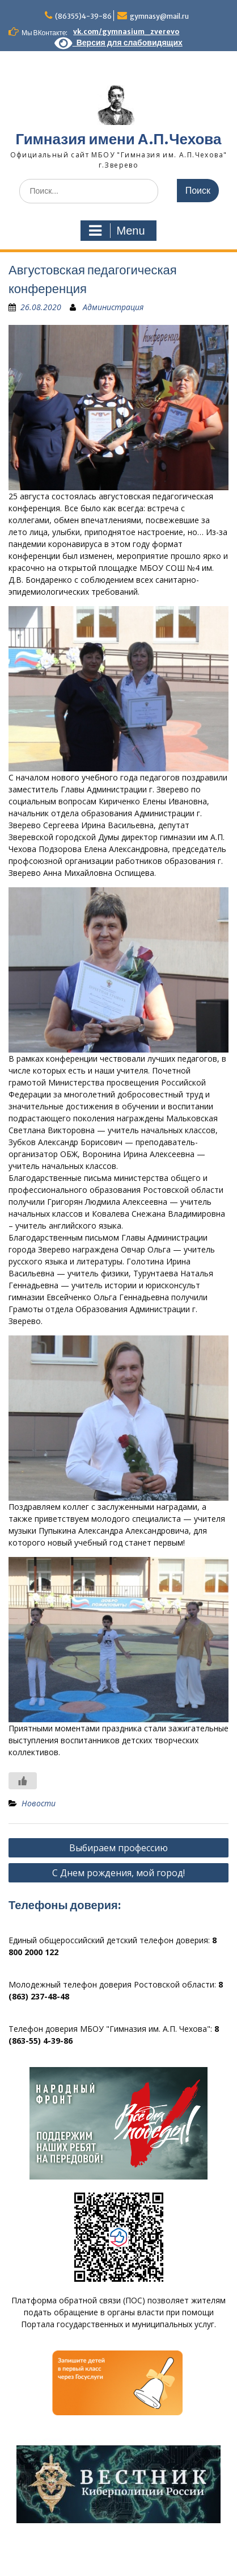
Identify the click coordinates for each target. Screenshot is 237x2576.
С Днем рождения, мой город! (118, 1873)
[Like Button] (23, 1780)
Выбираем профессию (118, 1848)
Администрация (113, 307)
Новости (39, 1803)
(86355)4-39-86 (83, 16)
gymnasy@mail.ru (159, 16)
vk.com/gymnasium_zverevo (126, 31)
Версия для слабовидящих (118, 42)
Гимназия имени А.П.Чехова (119, 139)
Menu (117, 230)
